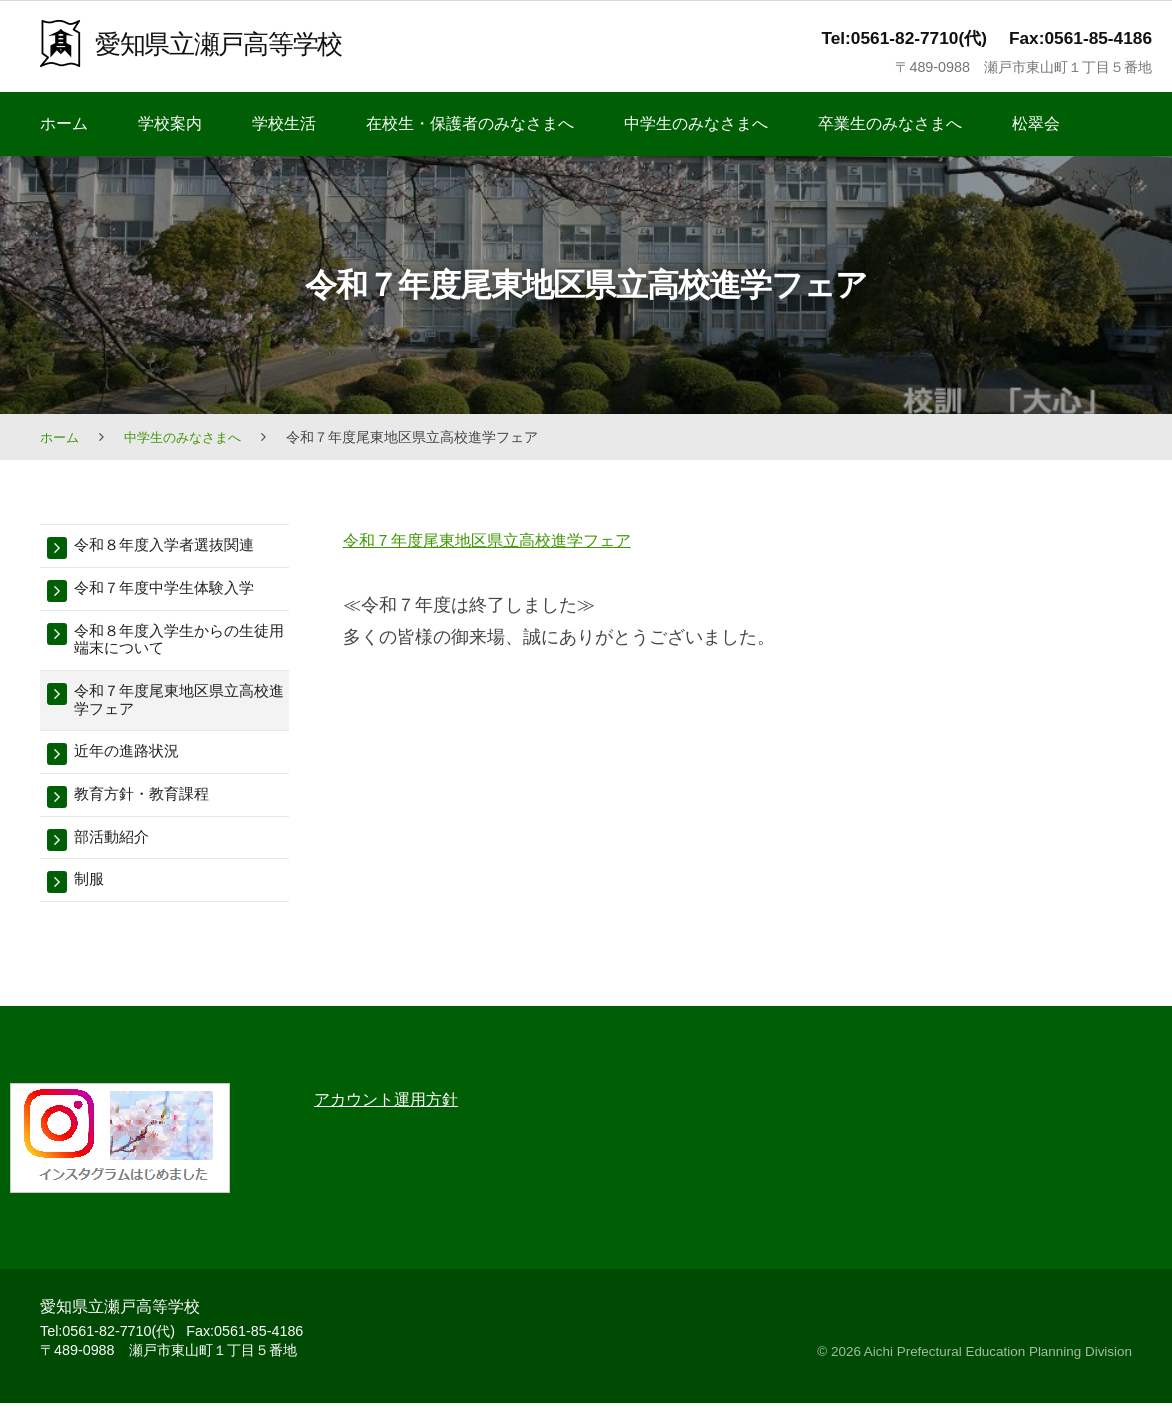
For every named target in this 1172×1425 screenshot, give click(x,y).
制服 (91, 901)
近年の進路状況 (133, 766)
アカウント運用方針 (395, 1121)
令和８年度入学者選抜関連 (176, 546)
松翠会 (1036, 123)
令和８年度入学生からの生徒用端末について (176, 646)
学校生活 (284, 123)
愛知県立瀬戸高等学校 (232, 42)
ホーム (64, 123)
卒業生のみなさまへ (890, 123)
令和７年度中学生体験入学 (176, 591)
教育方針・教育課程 (150, 811)
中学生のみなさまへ (696, 123)
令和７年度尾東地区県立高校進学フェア (505, 540)
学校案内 (170, 123)
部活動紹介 (116, 856)
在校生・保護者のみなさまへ (470, 123)
